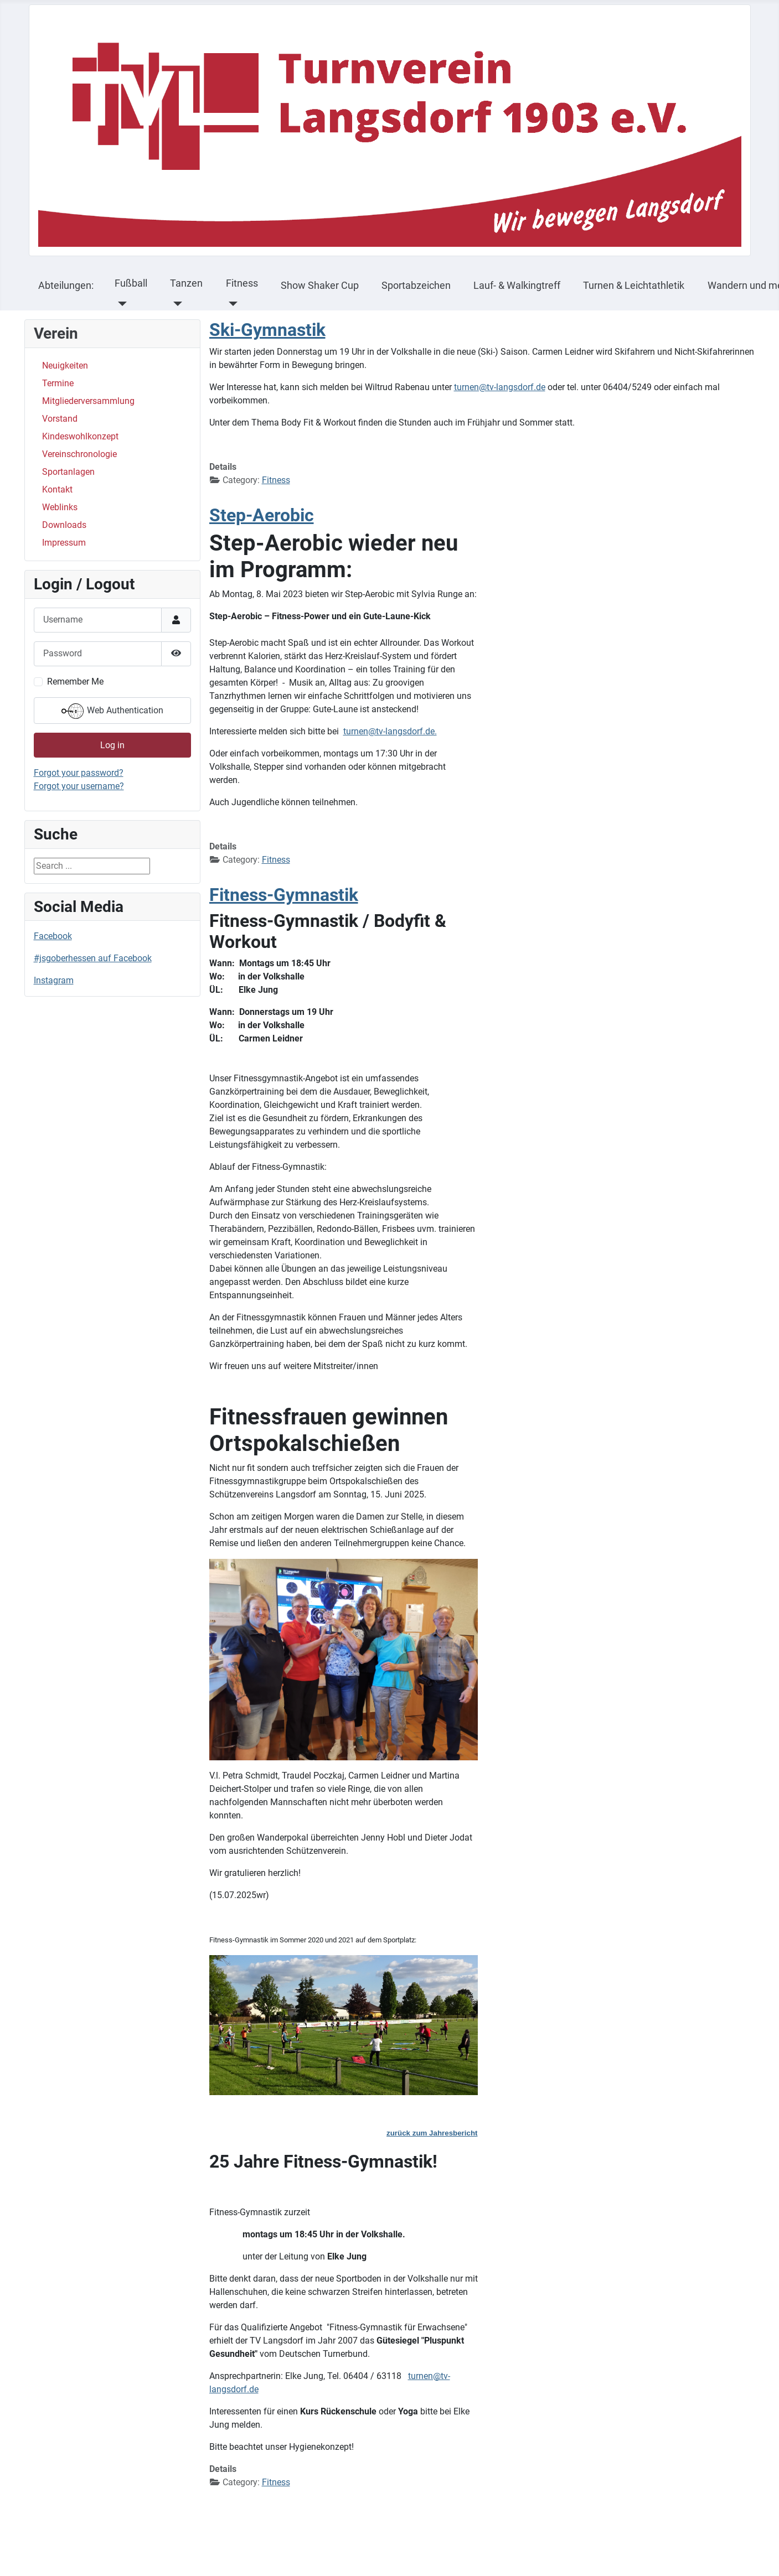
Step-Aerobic (261, 515)
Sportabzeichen (416, 285)
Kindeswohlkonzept (80, 436)
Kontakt (57, 489)
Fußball (131, 283)
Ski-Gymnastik (267, 329)
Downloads (64, 525)
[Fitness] (231, 304)
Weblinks (60, 507)
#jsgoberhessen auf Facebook (93, 958)
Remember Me (75, 681)
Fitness (242, 283)
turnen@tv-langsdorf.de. (390, 731)
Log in (112, 745)
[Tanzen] (175, 304)
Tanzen (186, 283)
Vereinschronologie (79, 454)
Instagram (54, 980)
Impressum (64, 542)
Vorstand (60, 418)
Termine (58, 383)
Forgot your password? (78, 773)
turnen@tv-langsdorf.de (499, 387)
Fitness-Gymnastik (283, 894)
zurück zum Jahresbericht (431, 2133)
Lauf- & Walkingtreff (516, 285)
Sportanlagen (68, 472)
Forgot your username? (79, 786)
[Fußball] (120, 304)
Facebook (53, 936)
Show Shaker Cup (320, 285)
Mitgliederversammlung (88, 401)
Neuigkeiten (65, 365)
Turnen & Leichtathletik (633, 285)
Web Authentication (112, 711)
